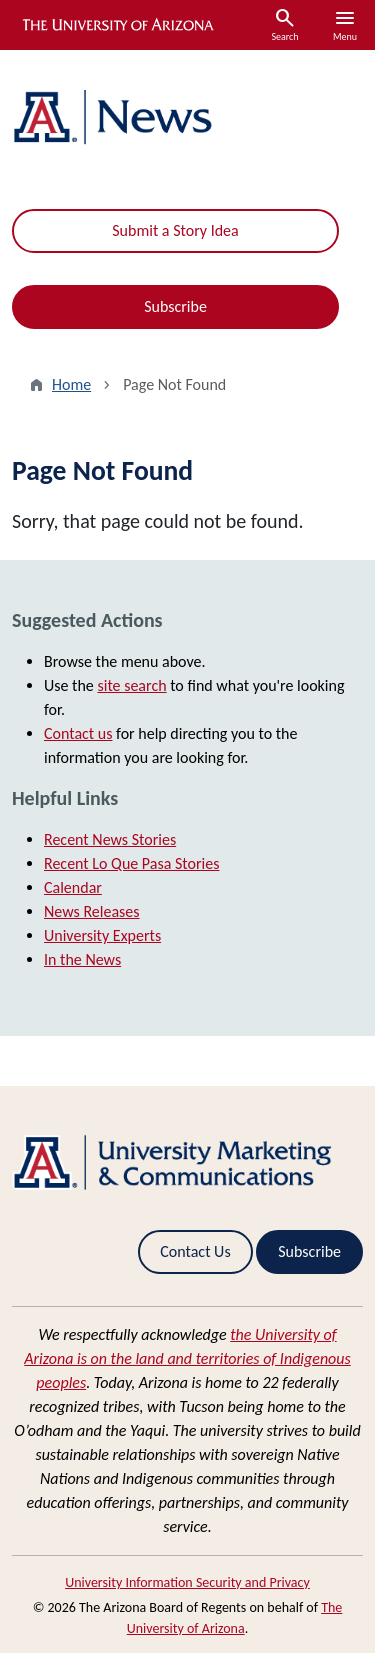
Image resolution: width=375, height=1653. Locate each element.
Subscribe (175, 306)
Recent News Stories (110, 839)
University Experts (102, 935)
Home (71, 384)
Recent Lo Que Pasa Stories (131, 863)
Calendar (73, 887)
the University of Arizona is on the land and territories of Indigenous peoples (187, 1358)
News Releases (92, 911)
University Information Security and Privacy (187, 1582)
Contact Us (195, 1251)
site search (131, 685)
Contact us (78, 733)
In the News (82, 959)
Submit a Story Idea (175, 230)
